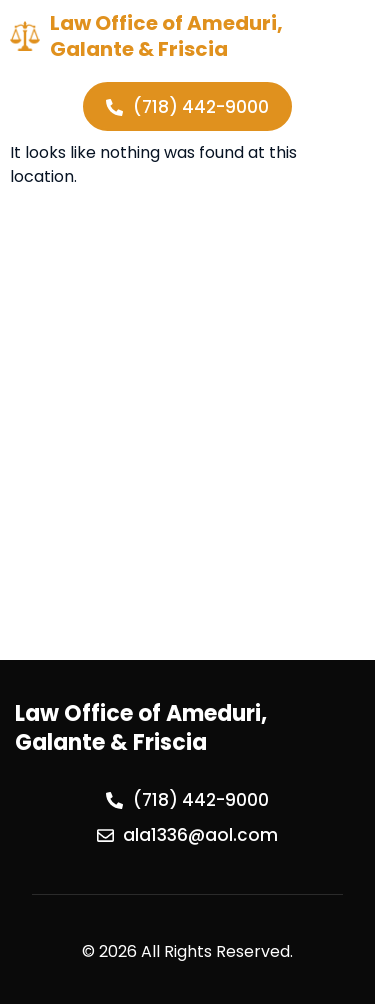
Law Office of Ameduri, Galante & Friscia (166, 36)
